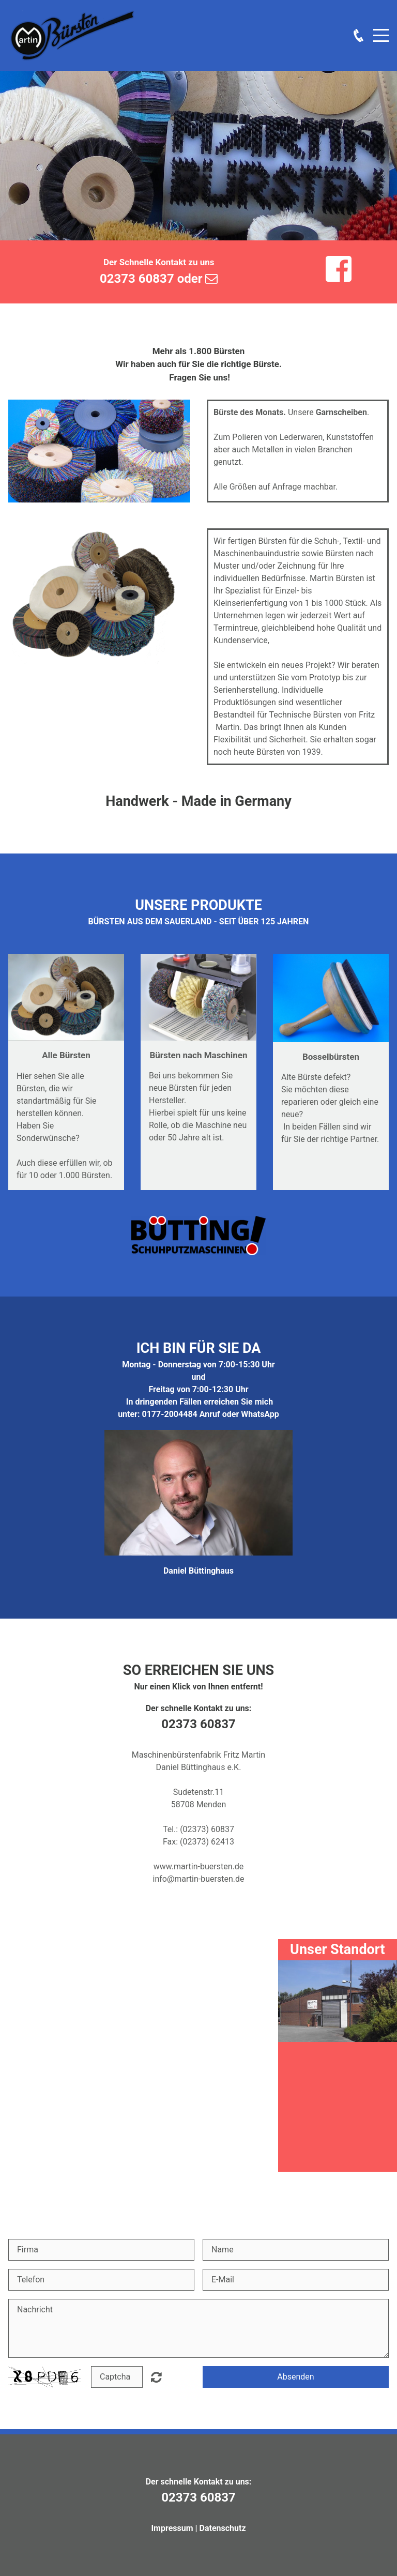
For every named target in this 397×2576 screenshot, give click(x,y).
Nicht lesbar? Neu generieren (156, 2377)
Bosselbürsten (330, 1056)
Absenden (295, 2377)
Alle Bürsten (66, 1055)
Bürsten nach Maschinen (198, 1055)
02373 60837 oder (159, 278)
